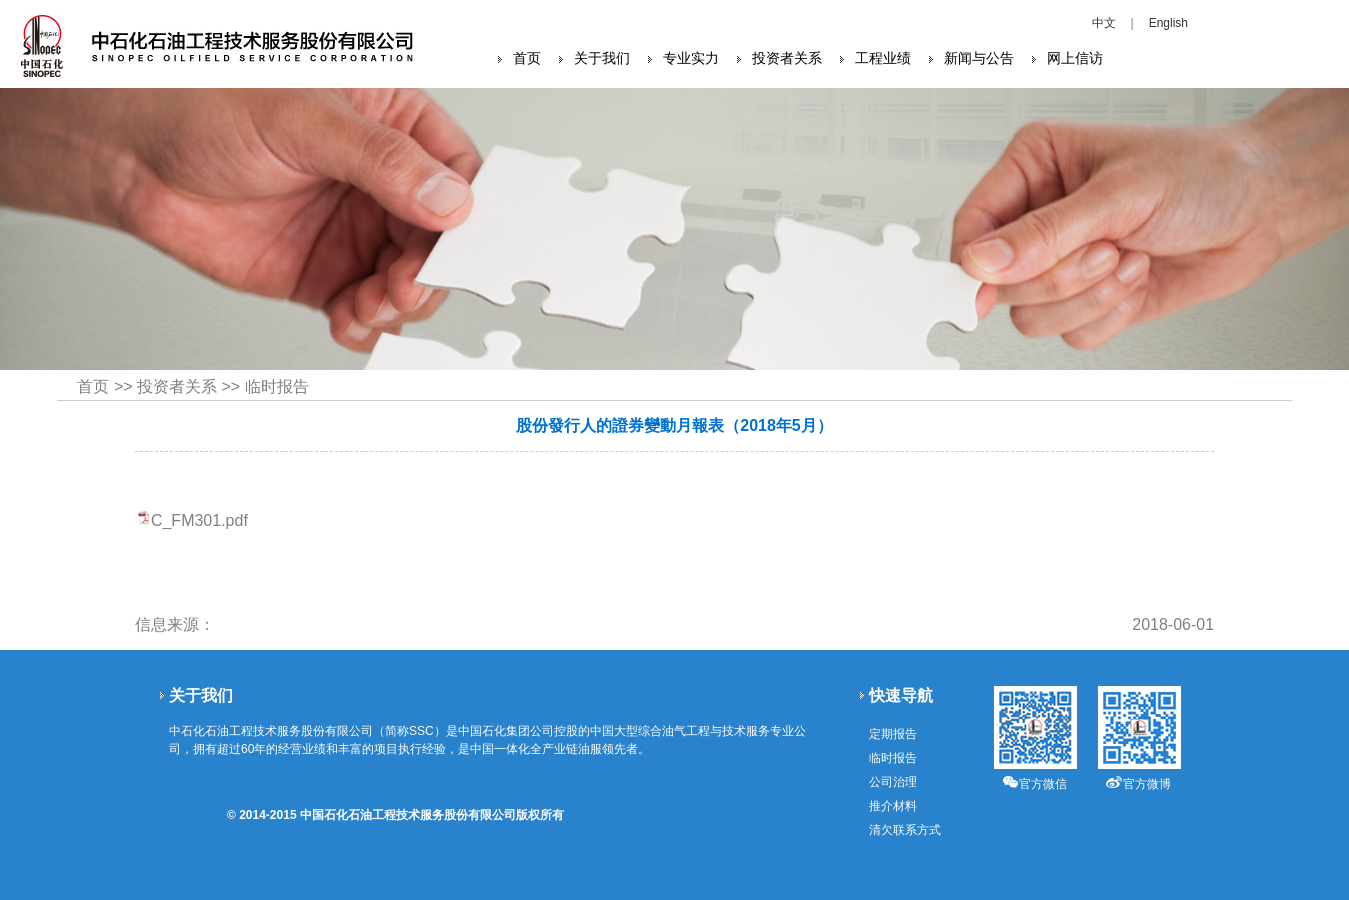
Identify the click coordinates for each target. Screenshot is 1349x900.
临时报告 (277, 386)
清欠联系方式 (905, 830)
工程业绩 (883, 58)
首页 (527, 58)
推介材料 (893, 806)
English (1168, 23)
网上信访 (1075, 58)
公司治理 (893, 782)
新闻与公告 (979, 58)
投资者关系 (787, 58)
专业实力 (691, 58)
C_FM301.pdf (199, 520)
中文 (1104, 23)
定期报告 (893, 734)
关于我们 (602, 58)
